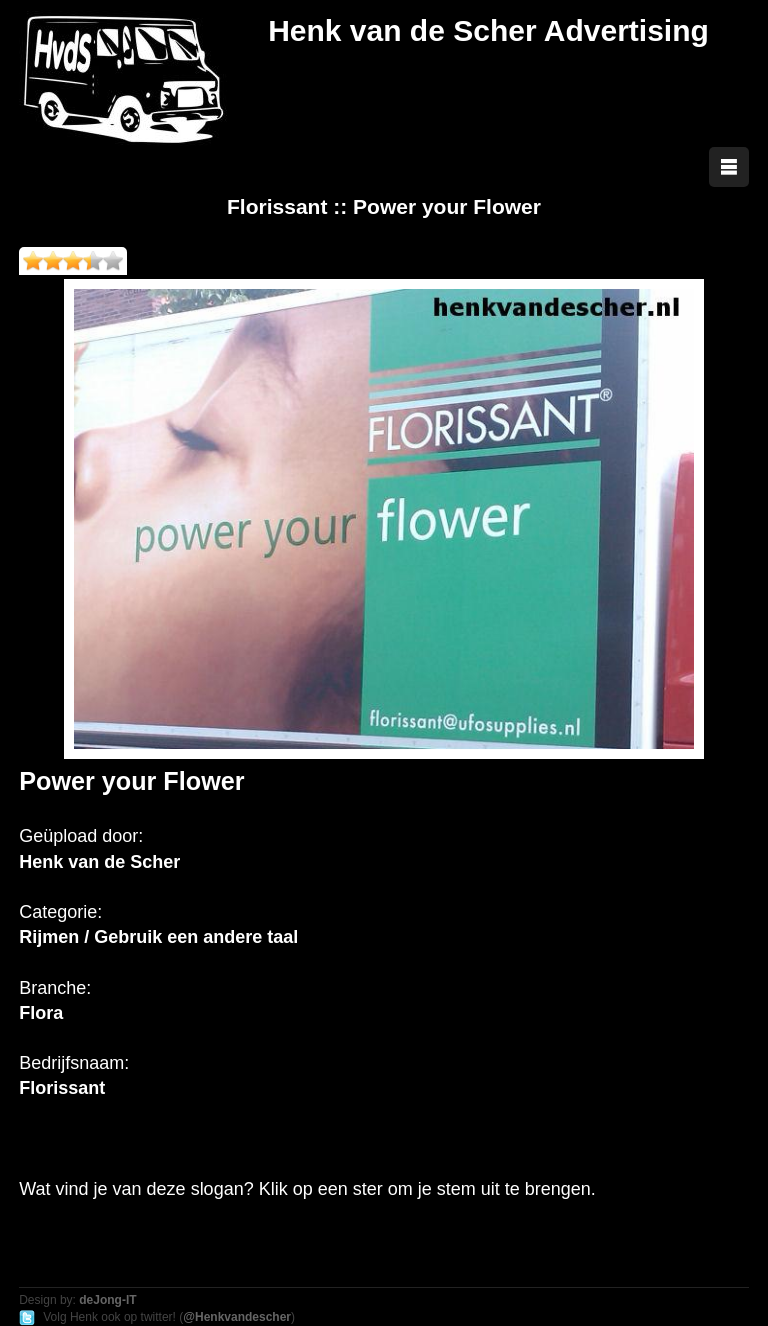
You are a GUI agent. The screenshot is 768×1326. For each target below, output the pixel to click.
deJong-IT (107, 1300)
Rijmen (49, 937)
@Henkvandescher (237, 1317)
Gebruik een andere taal (196, 937)
